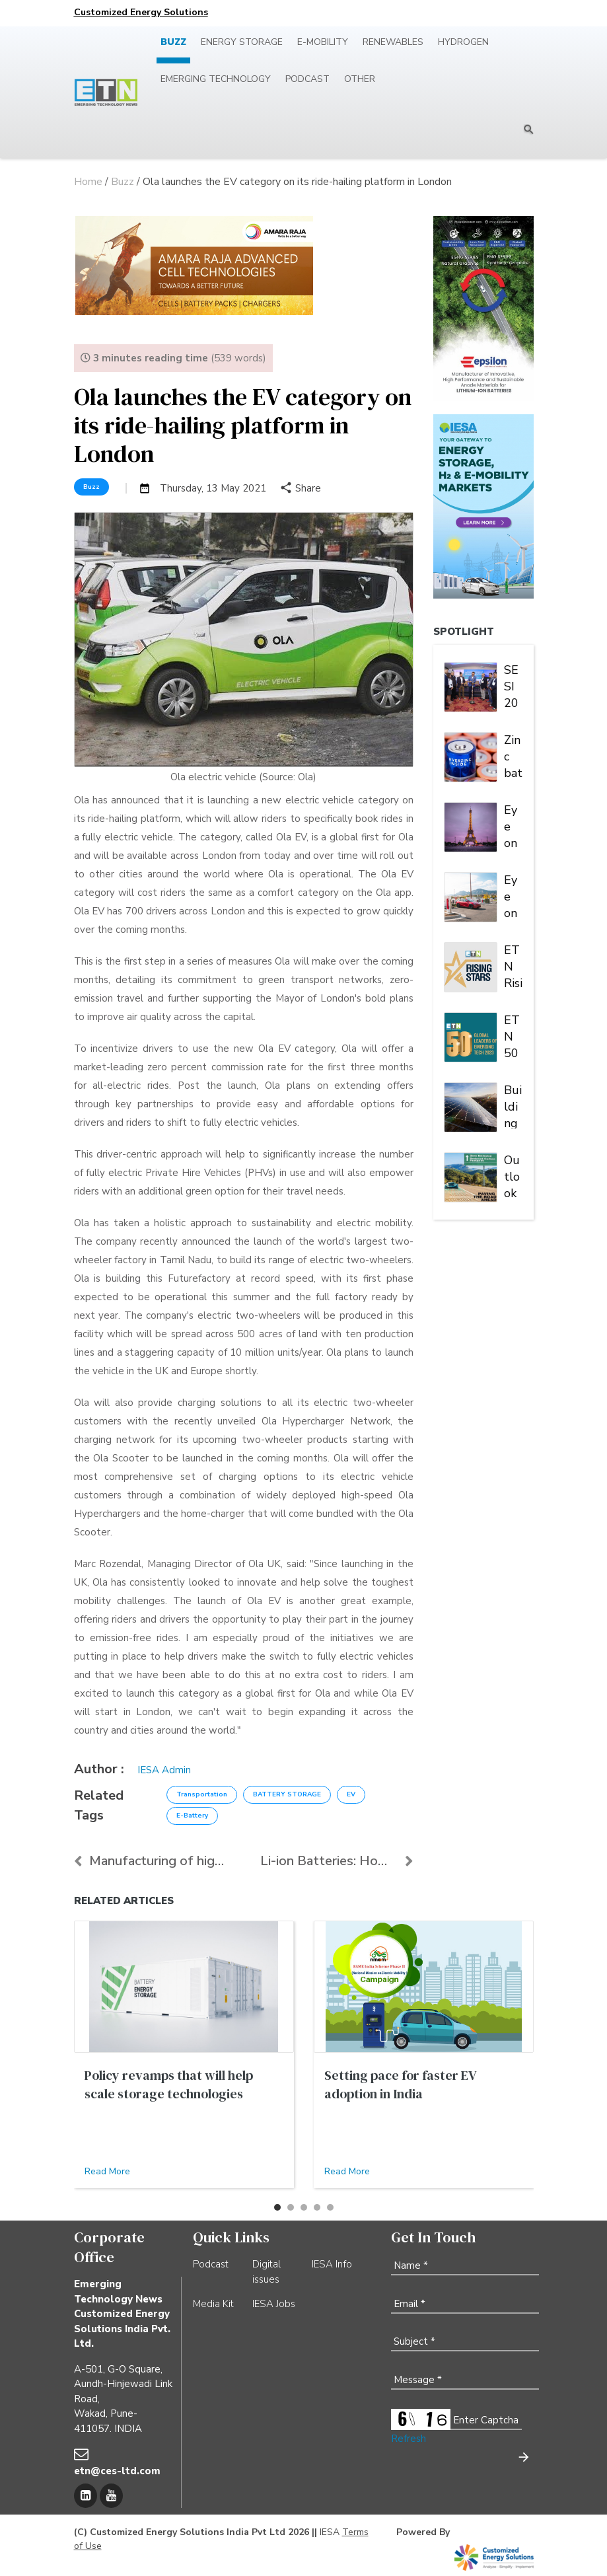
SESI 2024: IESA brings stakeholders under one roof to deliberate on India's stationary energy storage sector (513, 685)
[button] (277, 2207)
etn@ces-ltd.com (117, 2471)
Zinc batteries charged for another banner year (513, 755)
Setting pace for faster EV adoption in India (400, 2084)
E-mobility (322, 42)
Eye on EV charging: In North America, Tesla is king (513, 895)
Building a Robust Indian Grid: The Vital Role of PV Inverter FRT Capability (513, 1105)
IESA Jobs (273, 2303)
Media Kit (213, 2303)
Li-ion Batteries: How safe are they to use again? (336, 1861)
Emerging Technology (216, 79)
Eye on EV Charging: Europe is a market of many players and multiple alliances (513, 825)
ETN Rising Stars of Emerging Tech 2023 (513, 965)
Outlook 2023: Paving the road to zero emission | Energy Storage (513, 1175)
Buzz (173, 42)
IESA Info (332, 2264)
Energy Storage (242, 42)
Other (359, 79)
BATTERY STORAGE (287, 1794)
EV (351, 1794)
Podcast (307, 79)
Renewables (393, 42)
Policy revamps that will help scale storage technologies (169, 2084)
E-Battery (192, 1815)
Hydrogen (463, 42)
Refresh (408, 2438)
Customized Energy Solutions (141, 12)
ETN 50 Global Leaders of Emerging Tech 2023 (513, 1035)
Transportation (201, 1794)
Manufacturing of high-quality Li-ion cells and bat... (150, 1861)
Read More (107, 2171)
